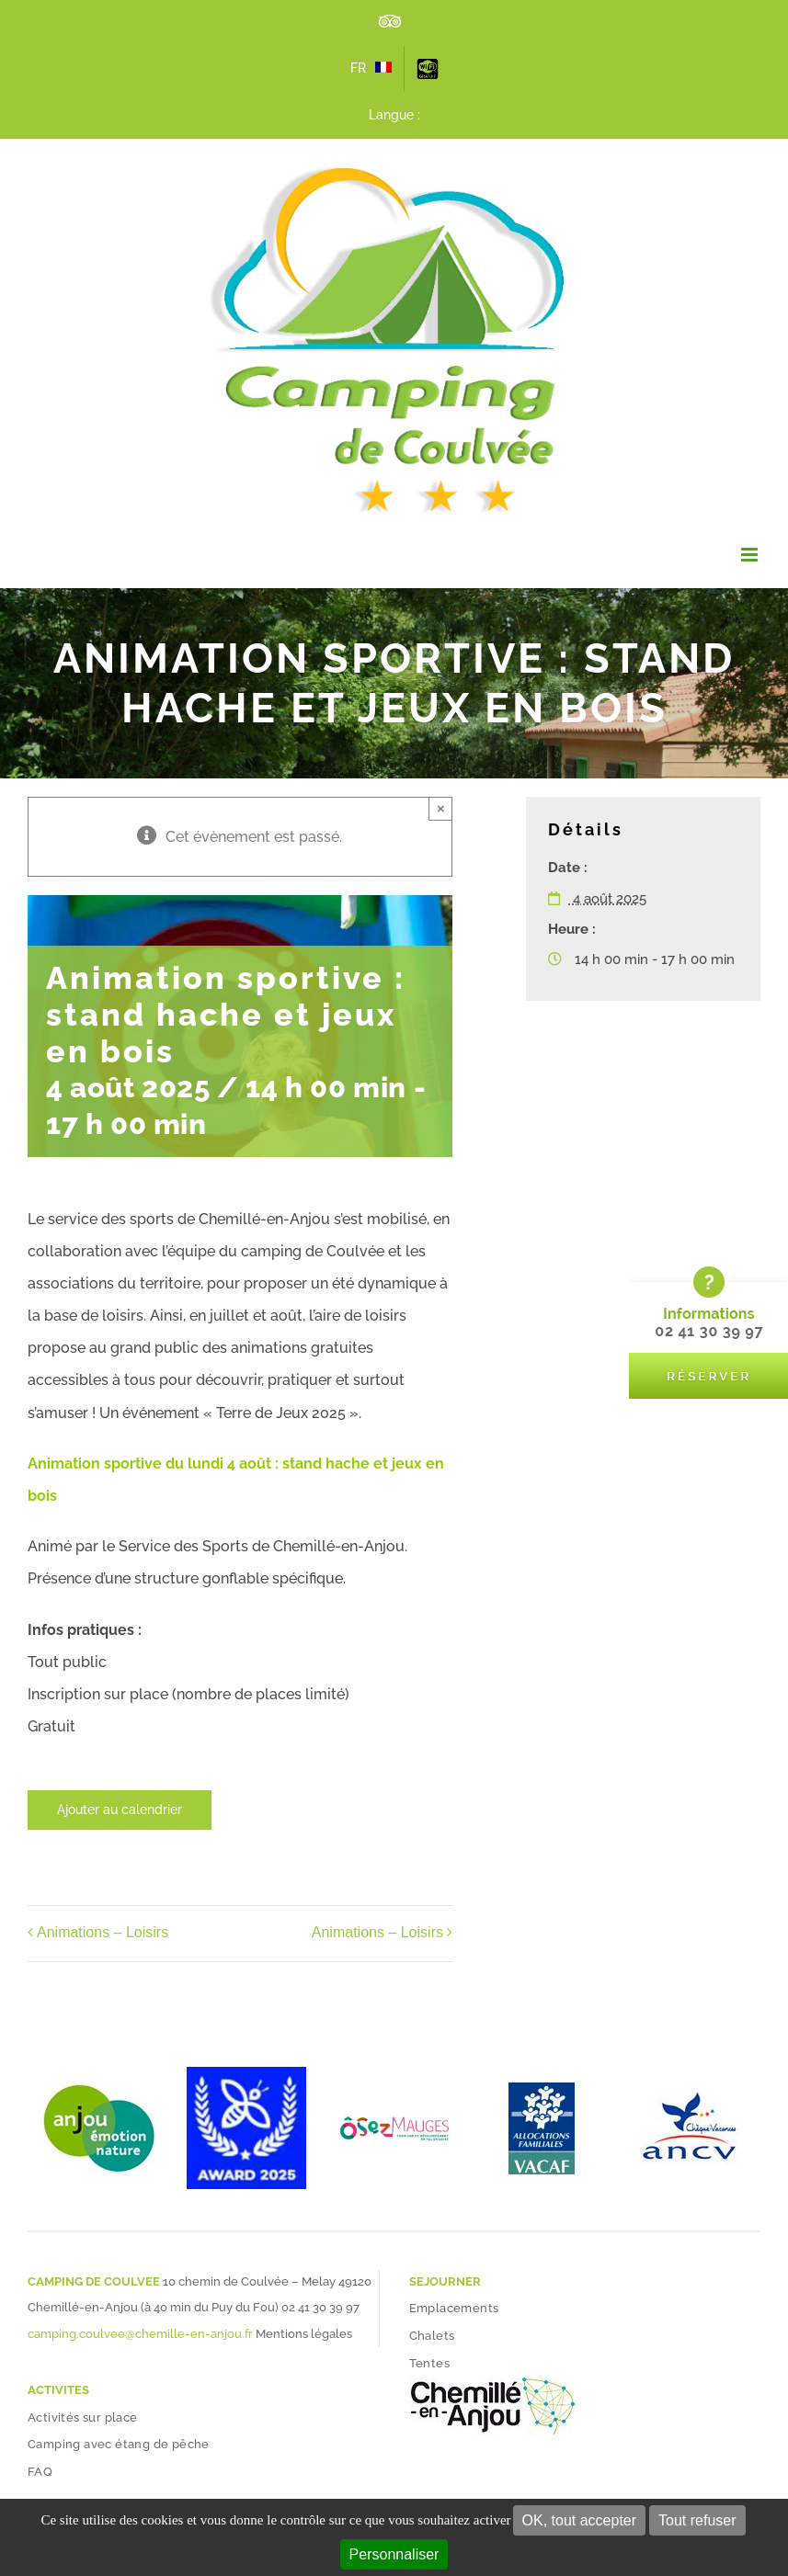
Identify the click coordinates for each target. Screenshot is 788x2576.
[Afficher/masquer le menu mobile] (750, 554)
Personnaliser (394, 2554)
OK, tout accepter (579, 2520)
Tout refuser (697, 2520)
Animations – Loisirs (102, 1933)
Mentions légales (304, 2334)
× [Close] (441, 808)
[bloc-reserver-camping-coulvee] (708, 1272)
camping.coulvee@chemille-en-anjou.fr (140, 2334)
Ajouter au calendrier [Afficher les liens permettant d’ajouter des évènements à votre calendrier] (119, 1809)
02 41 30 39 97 (320, 2307)
